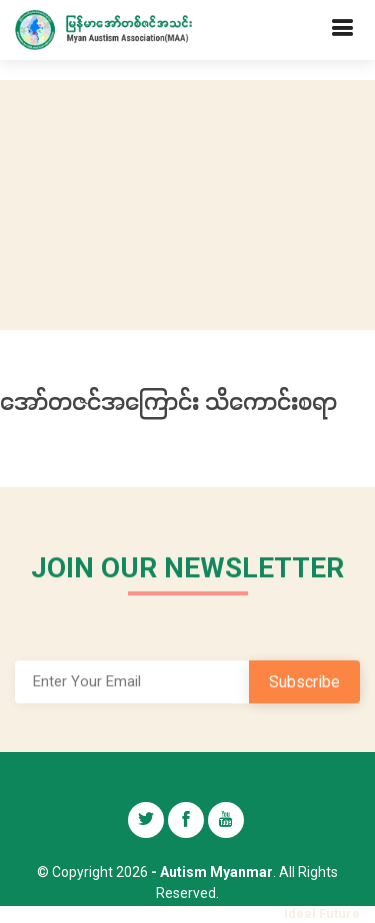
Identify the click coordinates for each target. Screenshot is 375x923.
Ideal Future (322, 913)
